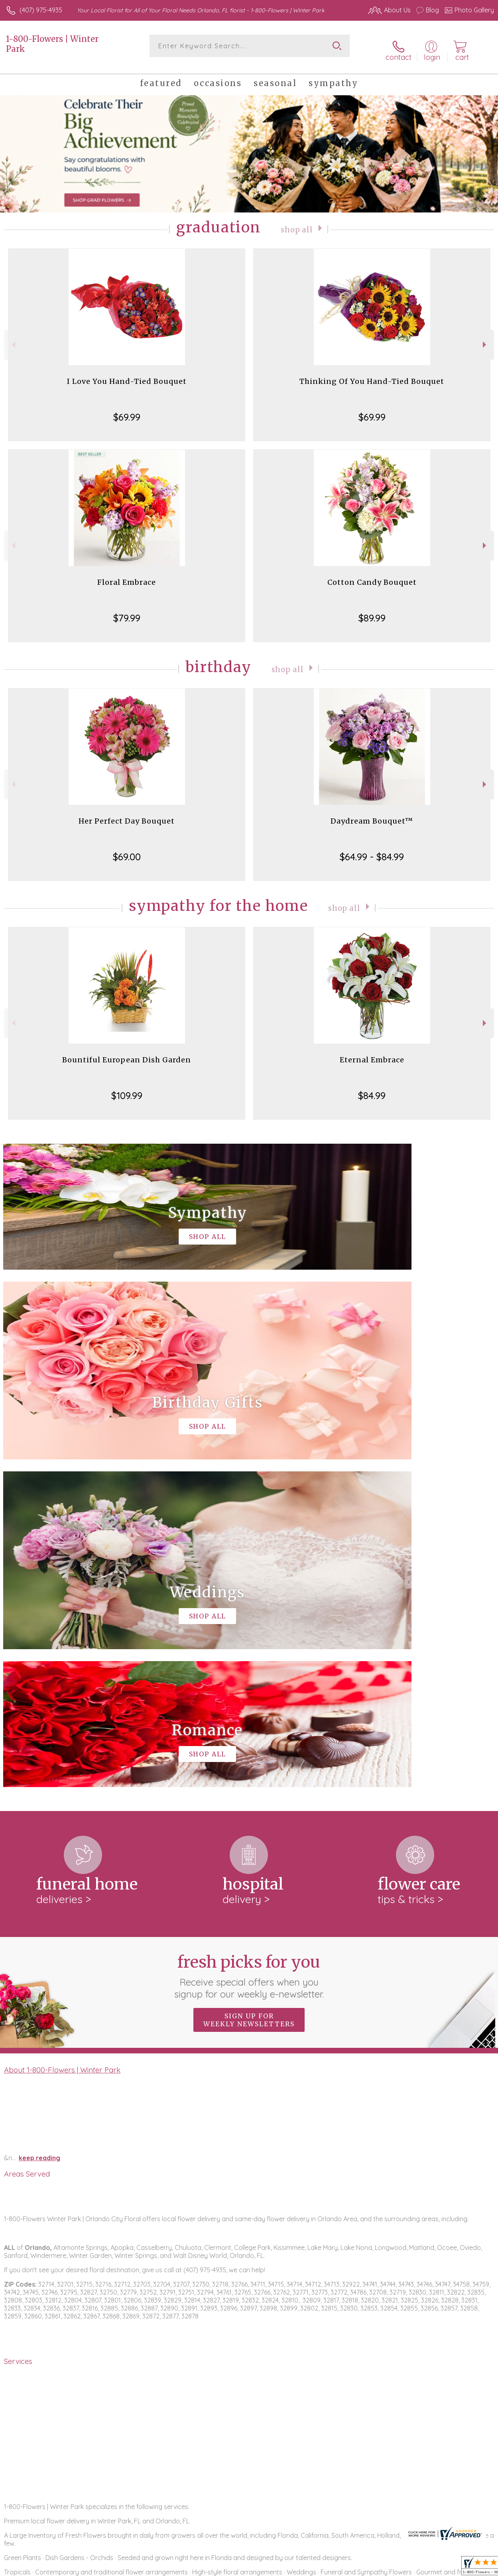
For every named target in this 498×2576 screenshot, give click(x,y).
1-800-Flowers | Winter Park (52, 44)
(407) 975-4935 (41, 10)
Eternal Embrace (372, 1052)
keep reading (39, 1823)
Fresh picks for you (249, 1641)
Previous (12, 337)
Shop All (297, 222)
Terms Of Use (311, 2568)
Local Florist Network (415, 2568)
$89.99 (372, 611)
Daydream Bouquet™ (372, 813)
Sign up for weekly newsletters (249, 1685)
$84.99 (372, 1088)
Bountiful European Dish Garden (126, 1052)
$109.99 (126, 1088)
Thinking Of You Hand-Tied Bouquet (371, 374)
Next (485, 337)
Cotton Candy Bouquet (372, 575)
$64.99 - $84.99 (372, 849)
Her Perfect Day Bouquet (127, 813)
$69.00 (127, 849)
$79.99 (126, 611)
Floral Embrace (126, 575)
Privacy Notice (358, 2568)
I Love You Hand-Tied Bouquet (127, 374)
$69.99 (126, 410)
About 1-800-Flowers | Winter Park (62, 1735)
